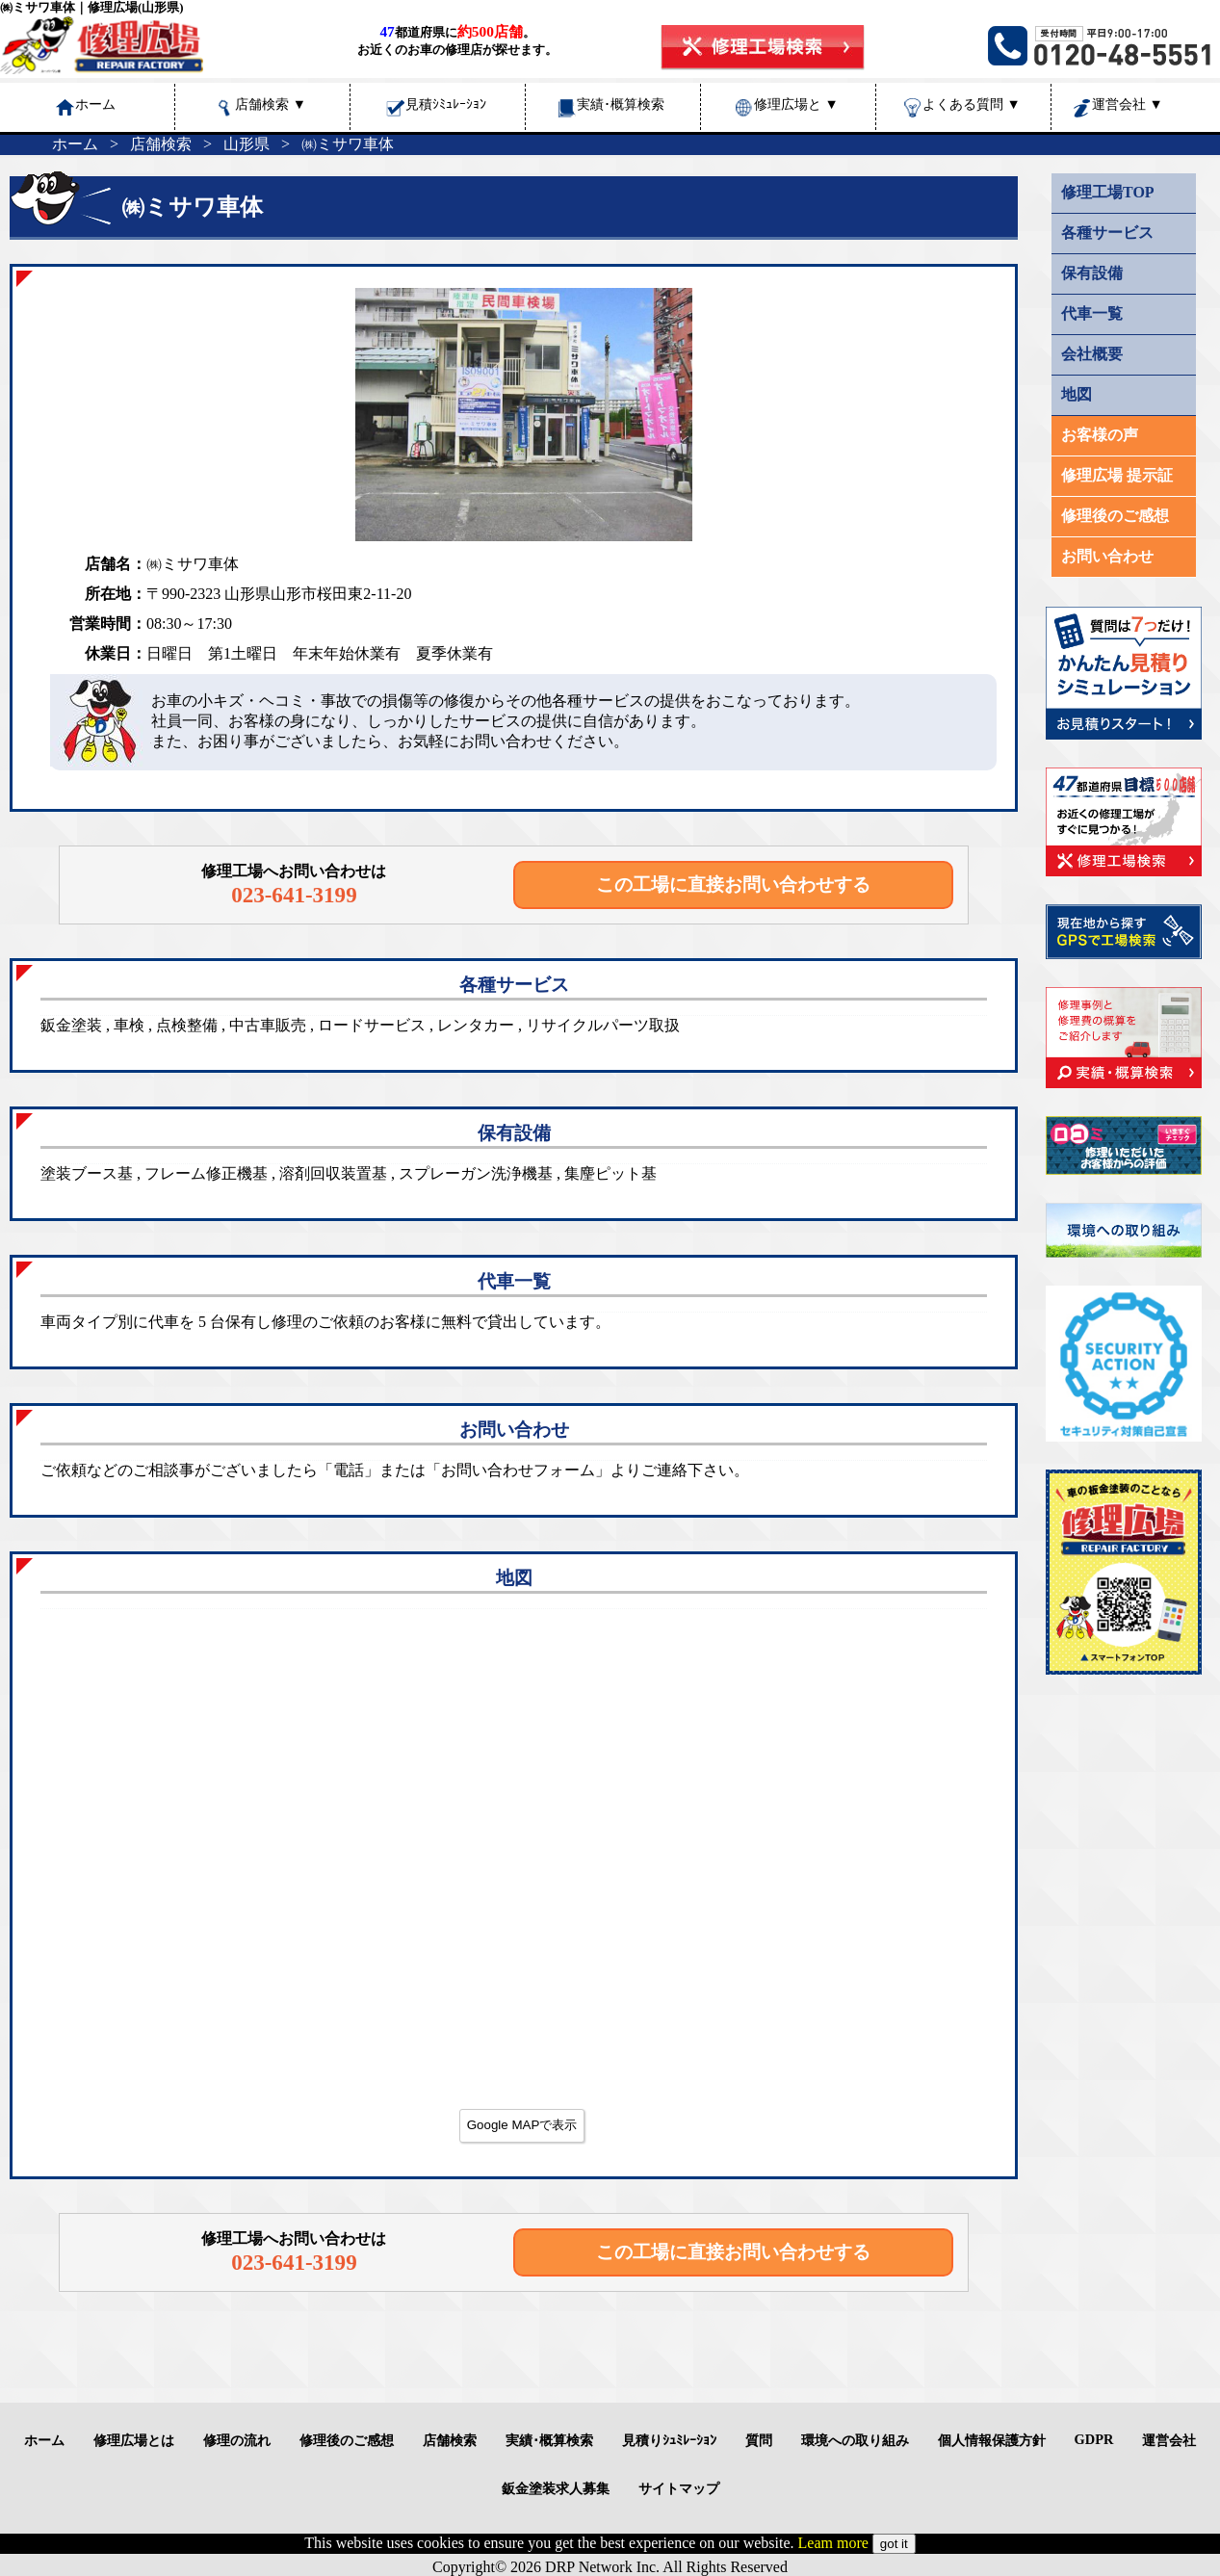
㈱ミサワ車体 (347, 144)
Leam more (833, 2543)
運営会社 (1127, 104)
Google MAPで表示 (522, 2125)
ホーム (75, 144)
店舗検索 (270, 104)
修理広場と (796, 104)
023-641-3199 (294, 894)
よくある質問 (971, 104)
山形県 (246, 144)
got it (894, 2544)
